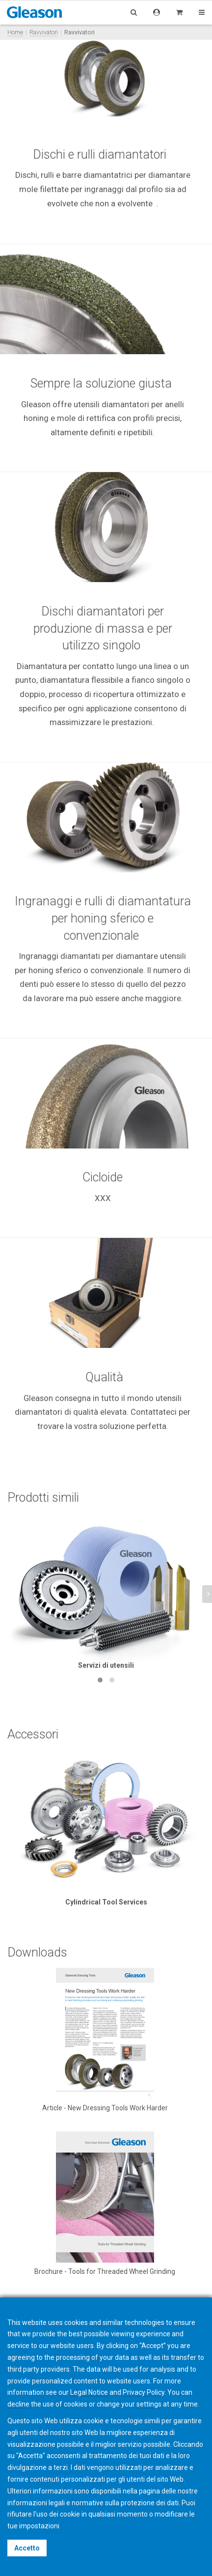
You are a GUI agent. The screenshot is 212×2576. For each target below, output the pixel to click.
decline (18, 2404)
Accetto (27, 2548)
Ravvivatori (43, 32)
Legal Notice (89, 2392)
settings (148, 2404)
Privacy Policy (143, 2392)
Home (15, 32)
